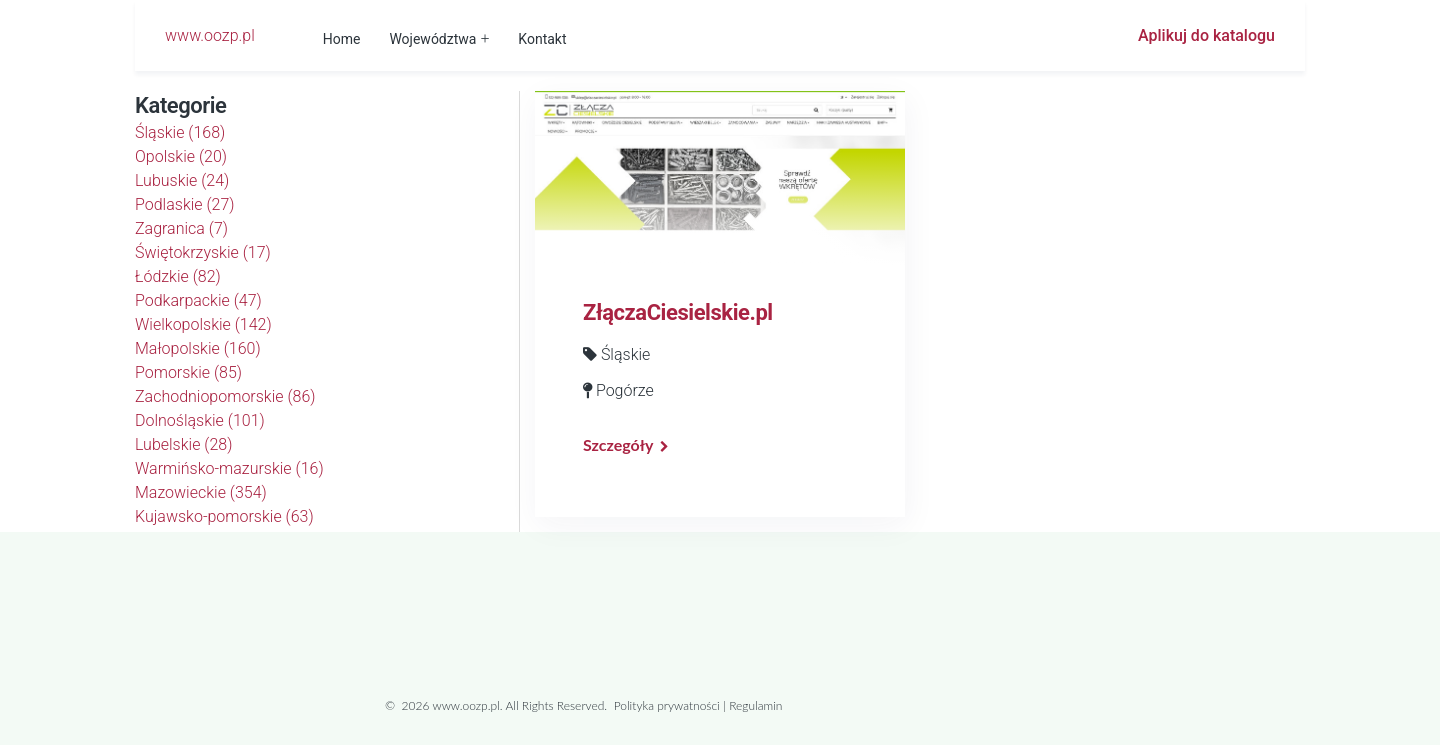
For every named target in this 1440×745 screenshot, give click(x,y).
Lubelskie (183, 444)
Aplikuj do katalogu (1206, 35)
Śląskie (180, 132)
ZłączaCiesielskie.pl (678, 312)
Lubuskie (182, 180)
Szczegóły (618, 444)
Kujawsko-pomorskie (224, 516)
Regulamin (755, 705)
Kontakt (542, 39)
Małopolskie (198, 348)
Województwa (432, 39)
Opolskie (181, 156)
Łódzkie (178, 276)
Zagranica (181, 228)
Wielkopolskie (203, 324)
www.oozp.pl (210, 35)
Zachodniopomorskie (225, 396)
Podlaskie (185, 204)
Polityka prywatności (667, 705)
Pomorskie (188, 372)
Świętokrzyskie (203, 252)
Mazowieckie (201, 492)
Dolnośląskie (200, 420)
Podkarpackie (198, 300)
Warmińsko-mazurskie (229, 468)
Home (342, 39)
